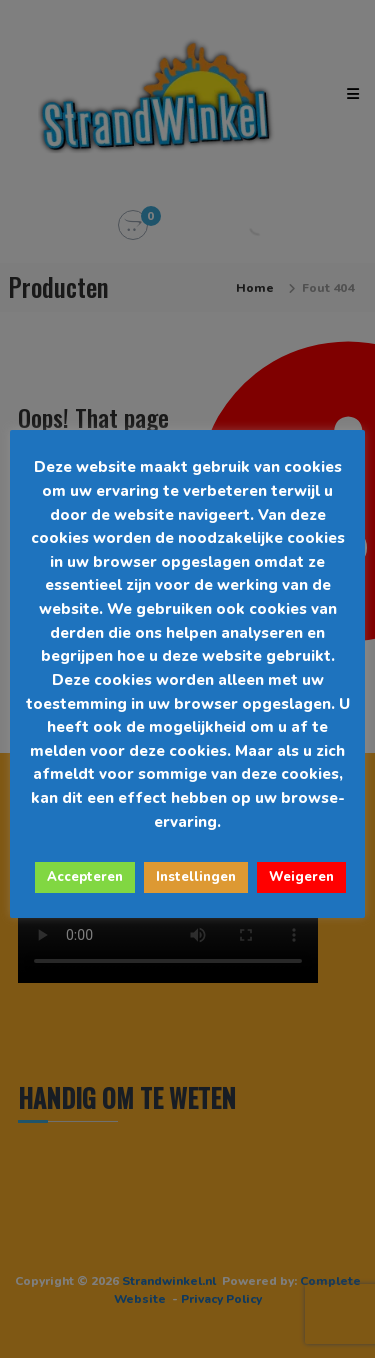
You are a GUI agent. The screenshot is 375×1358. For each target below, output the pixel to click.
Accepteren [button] (85, 877)
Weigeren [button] (301, 877)
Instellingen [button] (196, 877)
